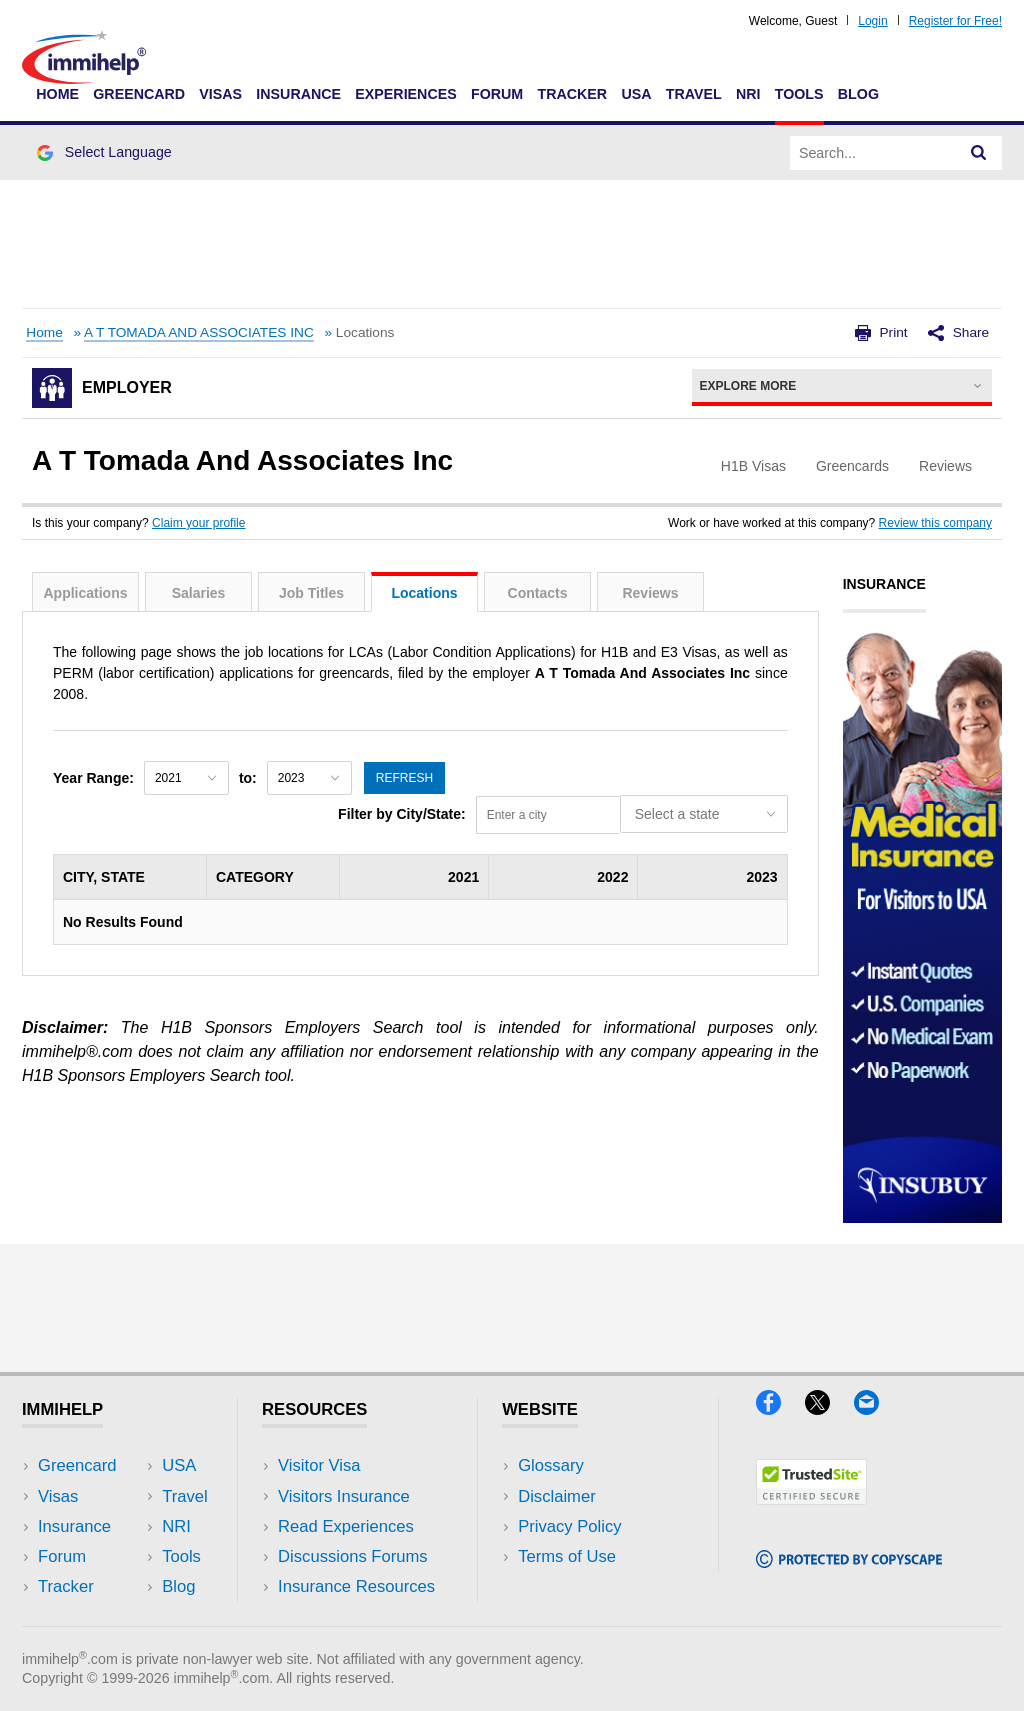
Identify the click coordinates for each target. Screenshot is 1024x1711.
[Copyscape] (849, 1561)
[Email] (876, 1408)
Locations (424, 593)
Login (872, 21)
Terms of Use (567, 1556)
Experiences (405, 94)
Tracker (572, 94)
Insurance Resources (356, 1586)
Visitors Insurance (344, 1496)
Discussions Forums (353, 1556)
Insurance (298, 94)
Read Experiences (346, 1526)
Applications (85, 593)
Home (57, 94)
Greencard (139, 94)
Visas (220, 94)
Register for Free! (955, 21)
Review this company (935, 523)
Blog (858, 94)
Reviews (650, 593)
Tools (799, 94)
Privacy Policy (569, 1526)
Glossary (551, 1465)
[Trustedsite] (811, 1498)
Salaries (199, 593)
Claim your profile (198, 523)
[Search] (979, 153)
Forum (497, 94)
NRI (748, 94)
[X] (829, 1408)
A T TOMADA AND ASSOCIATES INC (199, 332)
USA (636, 94)
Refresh (404, 778)
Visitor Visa (319, 1465)
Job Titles (311, 593)
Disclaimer (557, 1496)
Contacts (538, 593)
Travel (694, 94)
